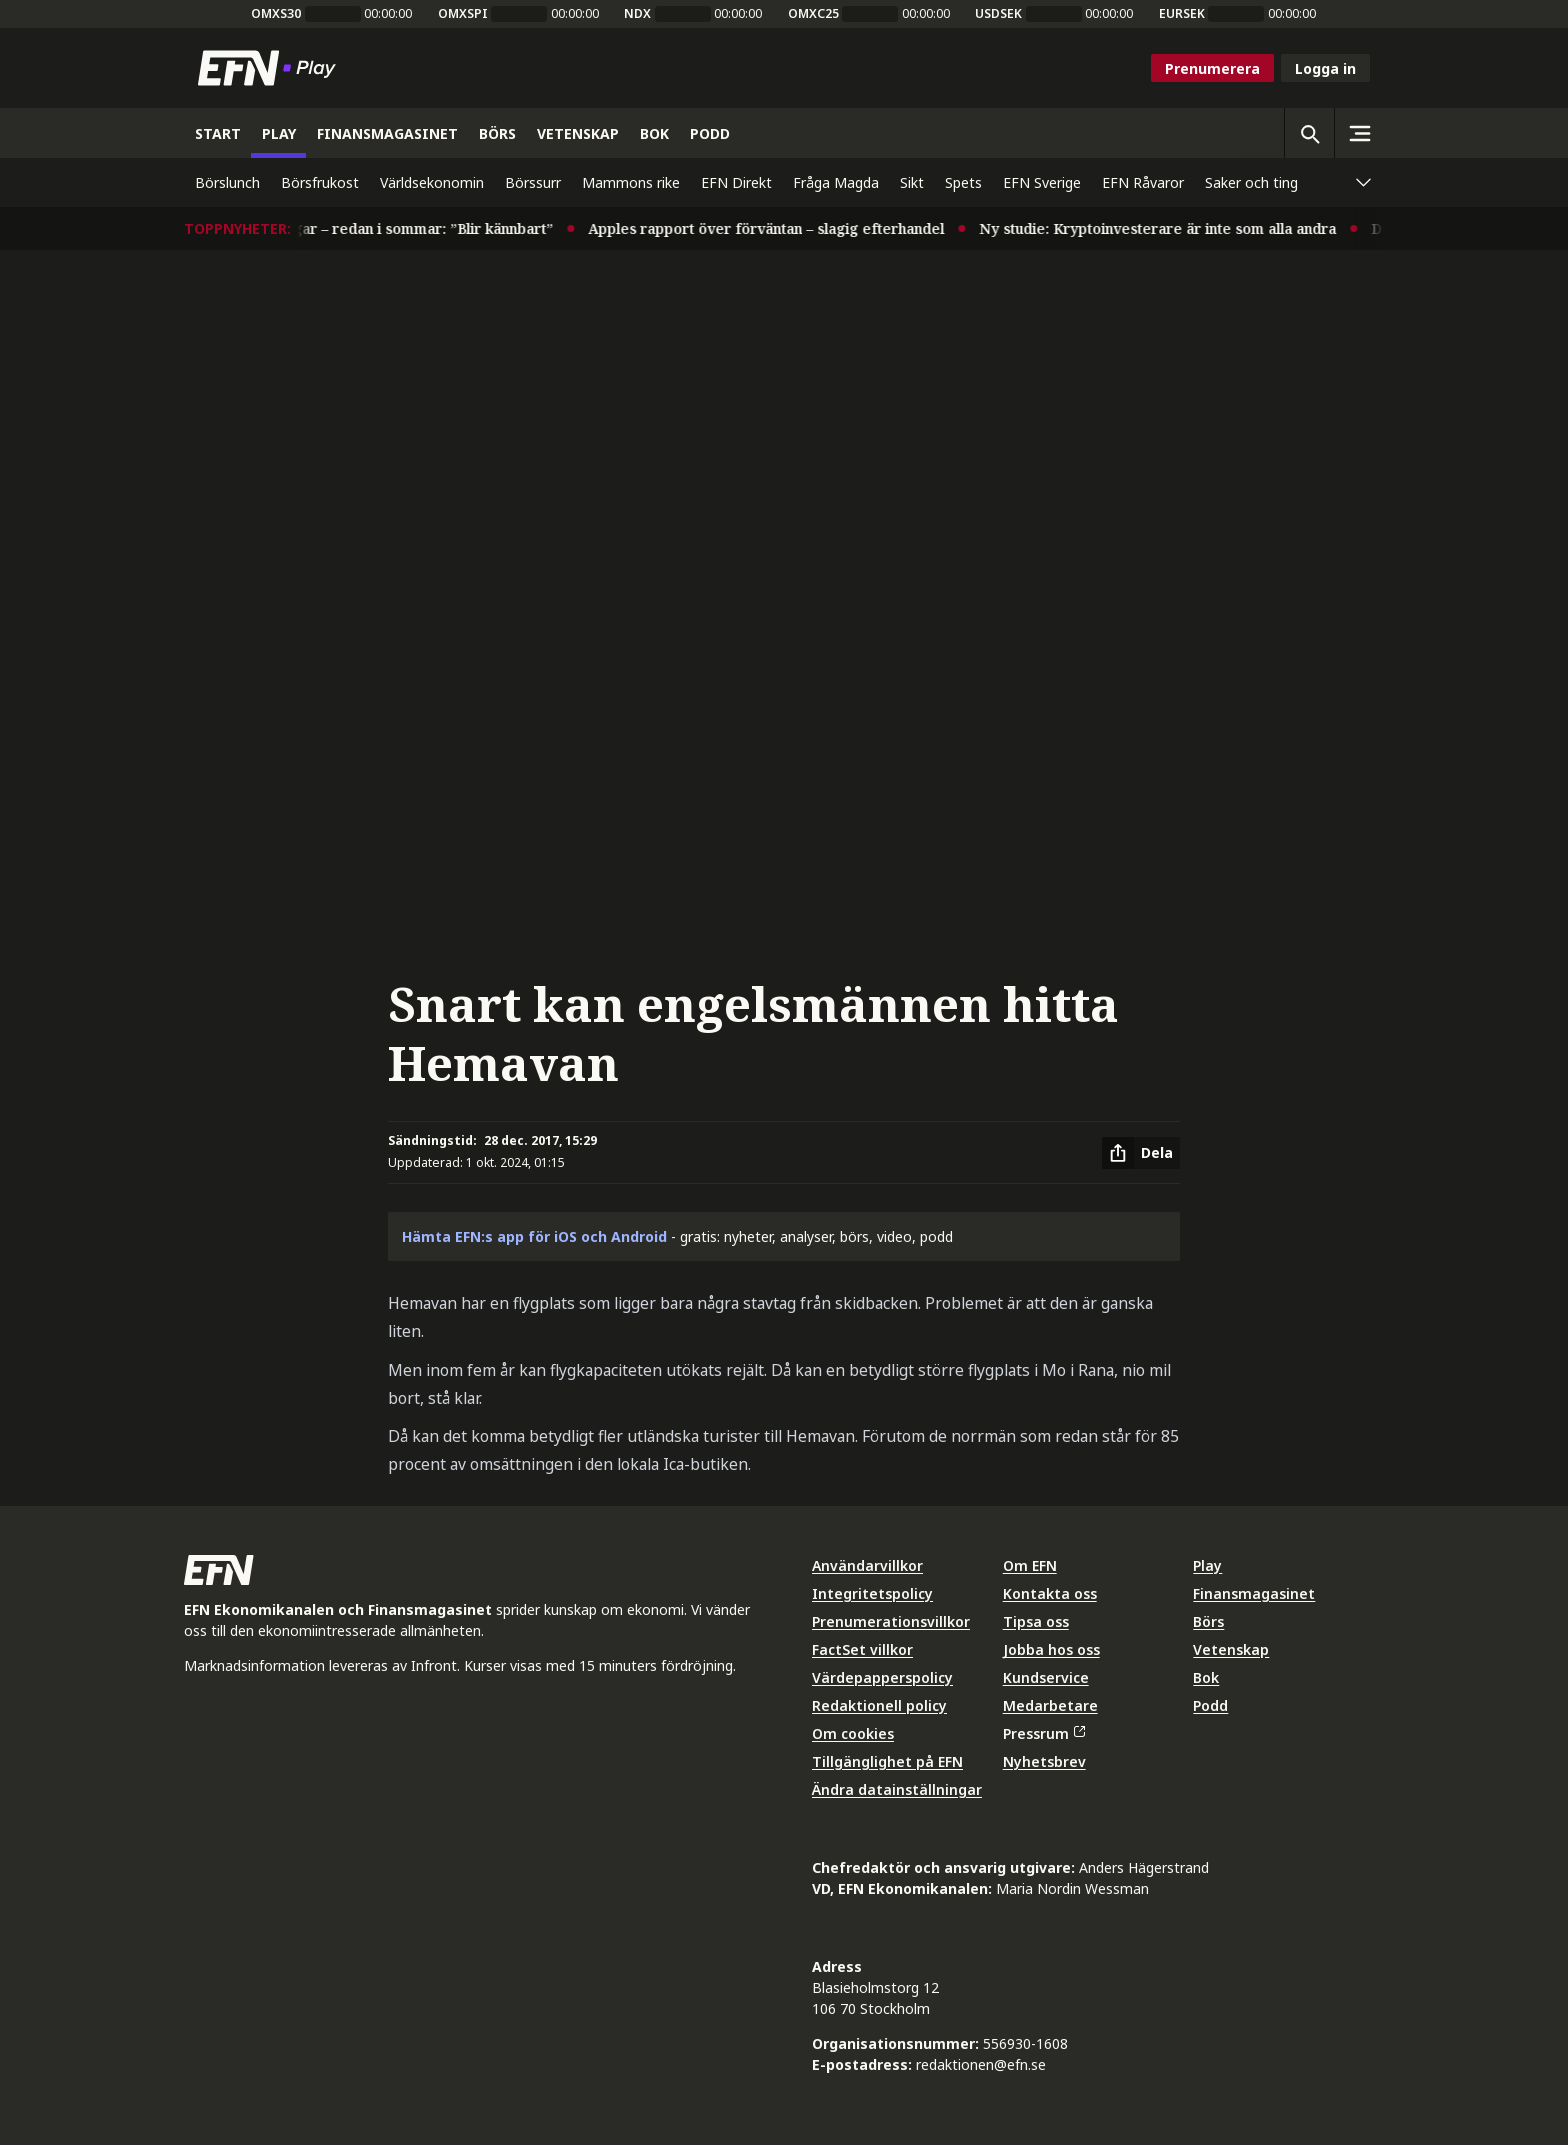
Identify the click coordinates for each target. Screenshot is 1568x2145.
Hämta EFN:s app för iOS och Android (534, 1236)
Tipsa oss (1036, 1621)
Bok (1206, 1677)
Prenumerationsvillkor (891, 1621)
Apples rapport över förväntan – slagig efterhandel (786, 228)
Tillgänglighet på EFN (887, 1761)
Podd (1210, 1705)
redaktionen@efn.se (981, 2064)
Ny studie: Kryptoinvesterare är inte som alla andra (1177, 228)
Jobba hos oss (1051, 1649)
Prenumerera (1212, 68)
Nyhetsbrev (1044, 1761)
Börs (1208, 1621)
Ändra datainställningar (897, 1789)
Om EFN (1030, 1565)
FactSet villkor (862, 1649)
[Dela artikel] (1141, 1153)
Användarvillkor (867, 1565)
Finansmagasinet (1254, 1593)
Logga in (1325, 68)
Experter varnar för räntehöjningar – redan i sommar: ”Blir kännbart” (332, 228)
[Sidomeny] (1359, 133)
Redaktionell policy (879, 1705)
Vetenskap (1231, 1649)
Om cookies (853, 1733)
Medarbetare (1050, 1705)
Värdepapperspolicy (882, 1677)
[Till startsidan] (271, 68)
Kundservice (1046, 1677)
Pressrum (1044, 1733)
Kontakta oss (1050, 1593)
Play (1207, 1565)
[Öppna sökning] (1309, 133)
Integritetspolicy (872, 1593)
